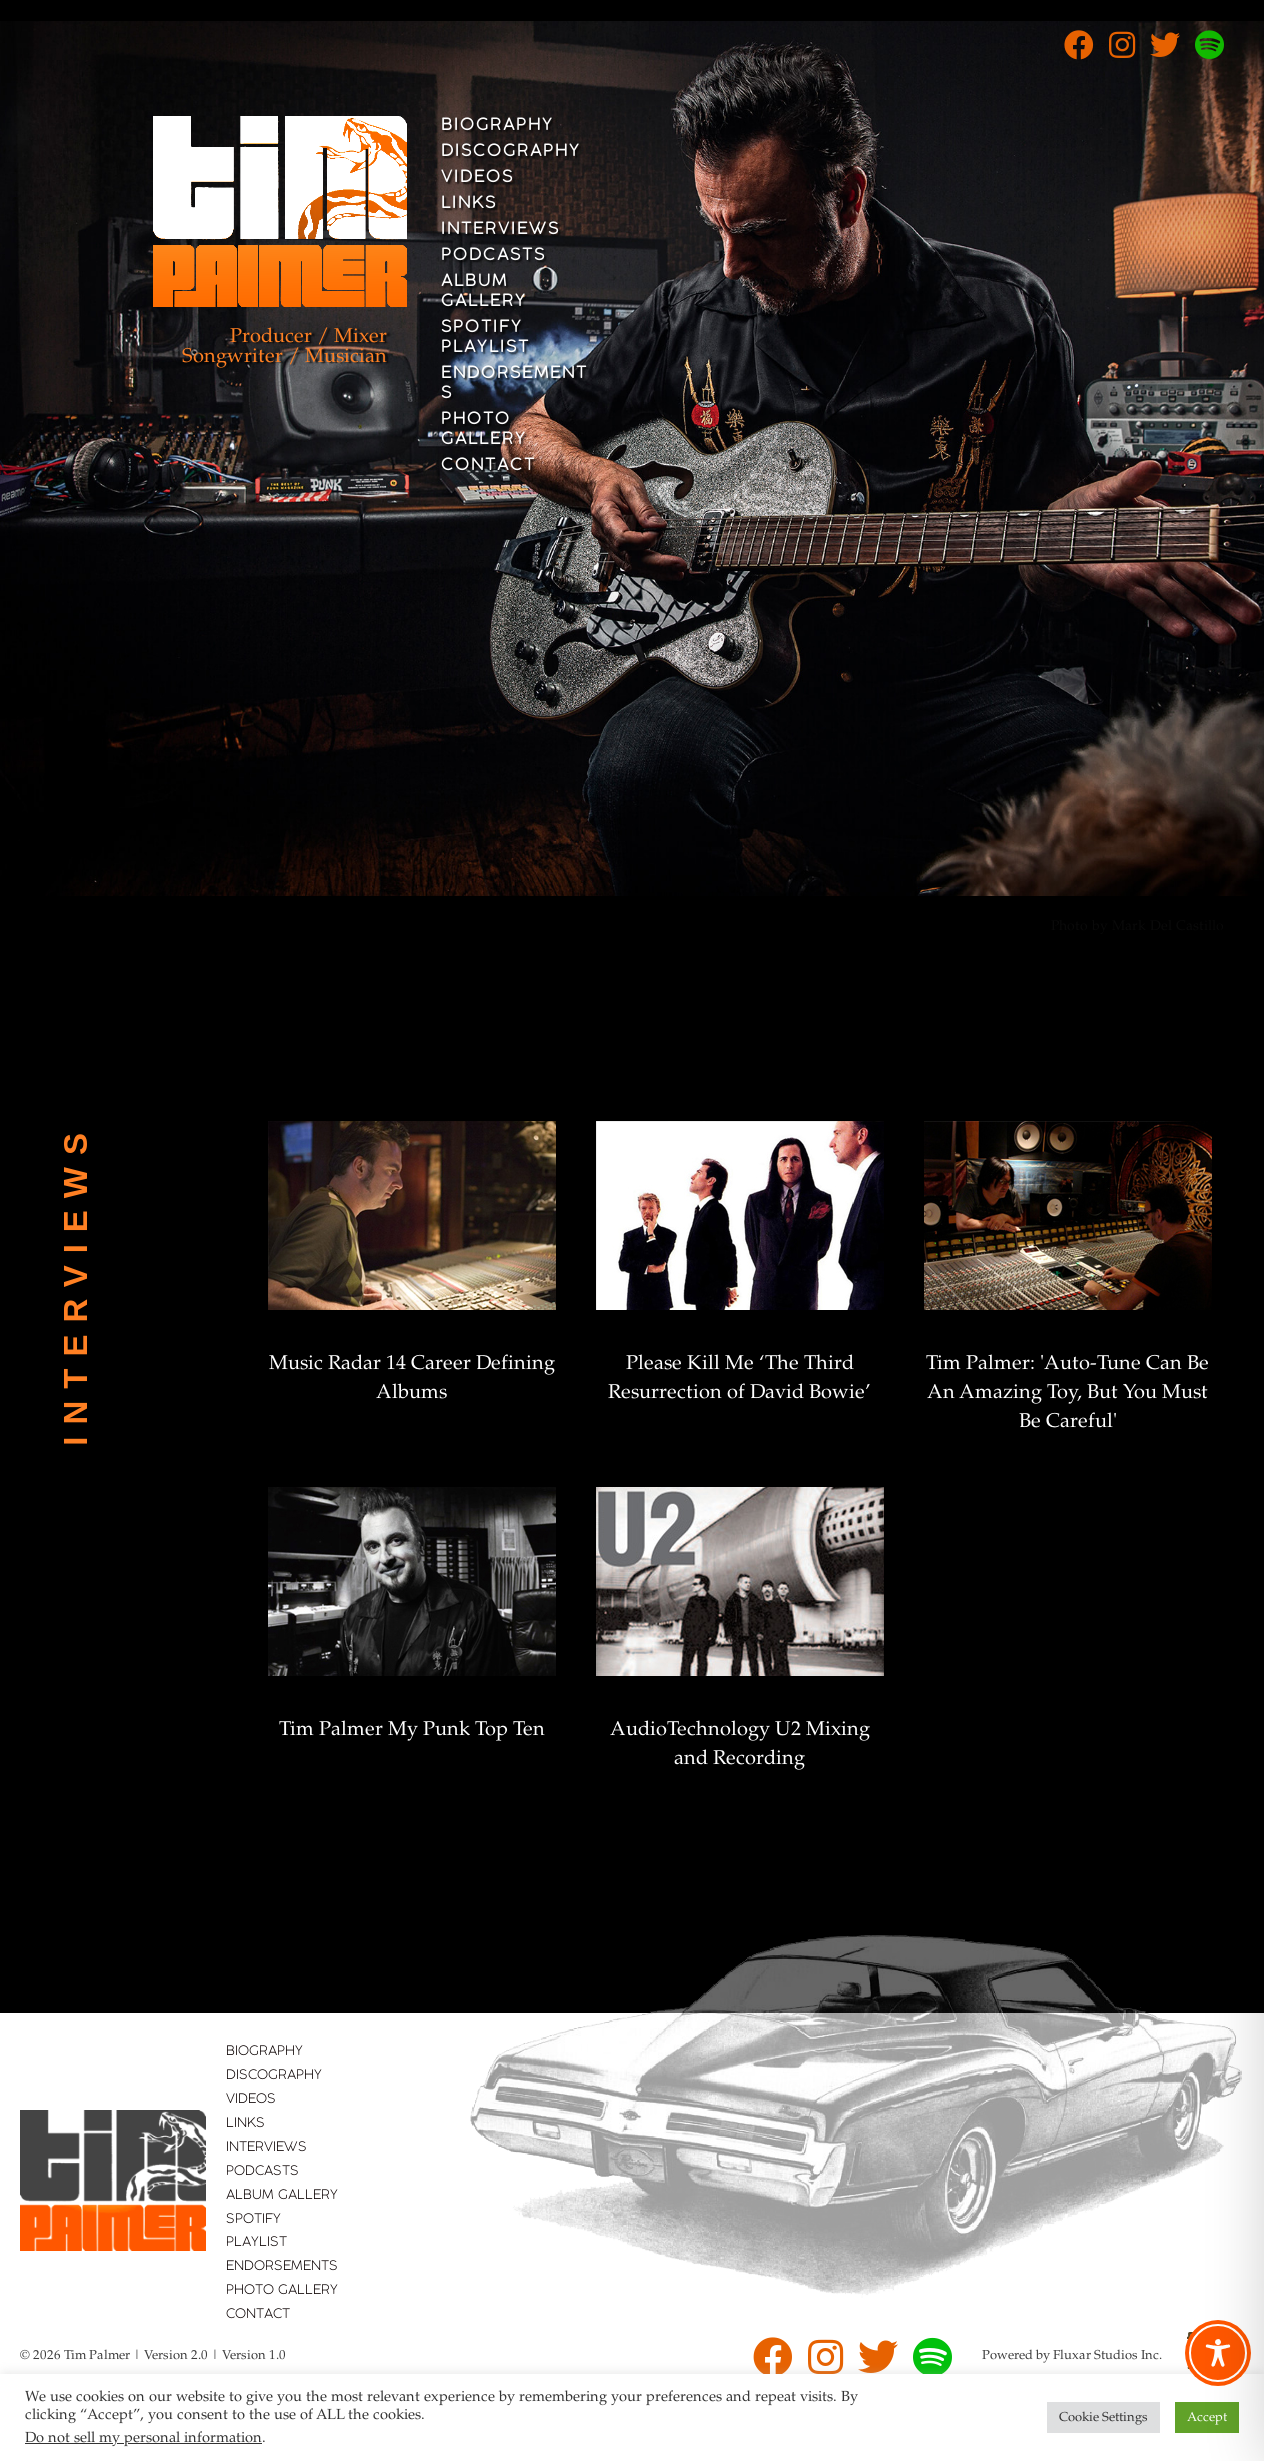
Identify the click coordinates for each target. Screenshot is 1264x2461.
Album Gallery (484, 292)
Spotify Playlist (485, 338)
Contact (488, 466)
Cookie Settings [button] (1103, 2417)
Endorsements (514, 384)
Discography (511, 152)
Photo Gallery (484, 430)
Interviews (500, 230)
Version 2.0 (176, 2355)
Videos (477, 178)
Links (469, 204)
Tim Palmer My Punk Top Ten (412, 1730)
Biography (497, 126)
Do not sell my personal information (143, 2438)
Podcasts (493, 256)
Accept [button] (1207, 2417)
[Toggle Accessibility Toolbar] (1218, 2353)
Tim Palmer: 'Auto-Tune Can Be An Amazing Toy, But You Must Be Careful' (1067, 1393)
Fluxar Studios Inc (1106, 2355)
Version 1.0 (254, 2355)
